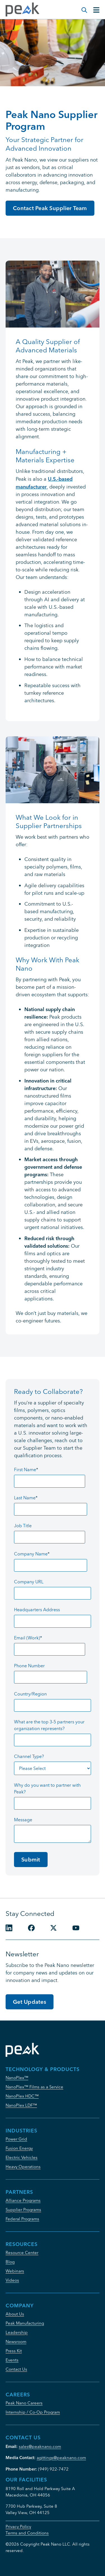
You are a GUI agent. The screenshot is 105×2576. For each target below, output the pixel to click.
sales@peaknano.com (40, 2446)
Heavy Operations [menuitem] (23, 2166)
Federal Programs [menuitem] (22, 2218)
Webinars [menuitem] (15, 2271)
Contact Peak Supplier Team (50, 208)
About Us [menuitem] (15, 2314)
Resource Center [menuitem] (22, 2252)
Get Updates (29, 2001)
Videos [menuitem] (12, 2280)
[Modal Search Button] (81, 7)
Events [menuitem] (12, 2360)
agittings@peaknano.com (61, 2457)
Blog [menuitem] (10, 2261)
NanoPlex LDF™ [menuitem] (21, 2105)
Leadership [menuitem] (17, 2332)
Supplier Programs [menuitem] (23, 2209)
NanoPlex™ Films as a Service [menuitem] (34, 2086)
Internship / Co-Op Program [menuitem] (33, 2412)
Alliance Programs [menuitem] (23, 2200)
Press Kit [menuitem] (14, 2350)
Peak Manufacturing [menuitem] (25, 2323)
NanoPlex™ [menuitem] (17, 2077)
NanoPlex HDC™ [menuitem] (22, 2096)
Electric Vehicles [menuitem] (22, 2157)
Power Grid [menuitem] (16, 2139)
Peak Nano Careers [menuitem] (24, 2403)
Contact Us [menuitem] (16, 2369)
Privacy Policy (18, 2526)
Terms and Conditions (27, 2533)
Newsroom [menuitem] (16, 2341)
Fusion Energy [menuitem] (19, 2148)
